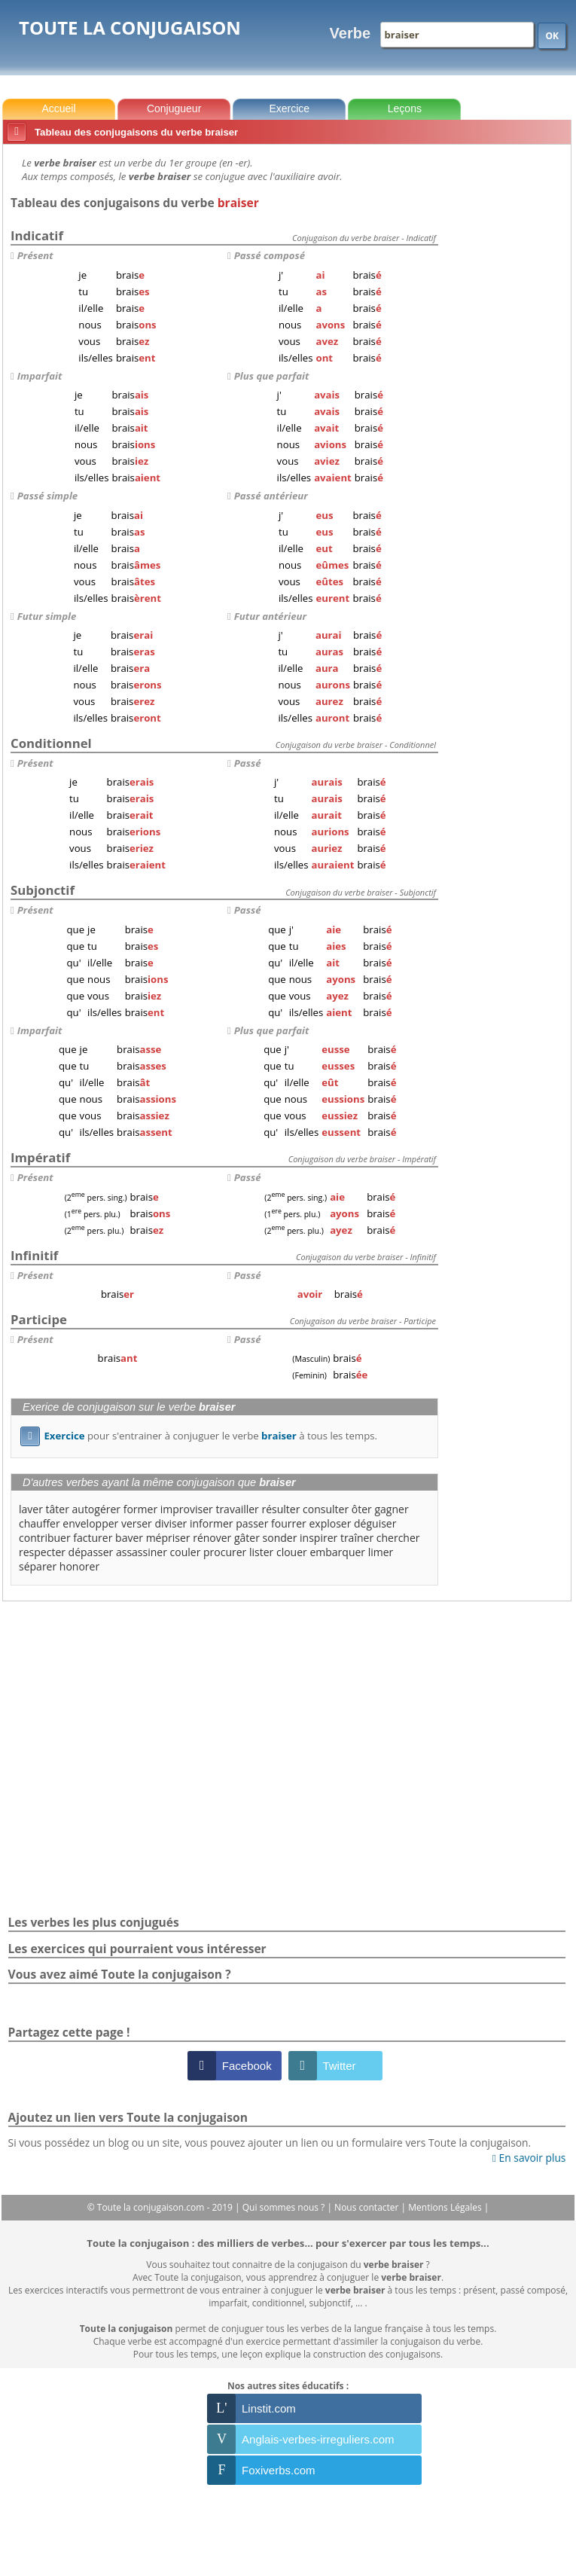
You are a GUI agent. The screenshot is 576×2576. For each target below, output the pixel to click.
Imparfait (39, 376)
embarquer (337, 1552)
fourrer (288, 1523)
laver (31, 1509)
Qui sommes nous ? (285, 2207)
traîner (356, 1538)
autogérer (96, 1509)
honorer (79, 1566)
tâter (57, 1509)
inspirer (318, 1538)
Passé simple (47, 495)
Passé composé (269, 255)
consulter (326, 1509)
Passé (247, 763)
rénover (212, 1538)
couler (185, 1552)
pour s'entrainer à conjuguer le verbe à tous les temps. (198, 1435)
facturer (92, 1538)
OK (552, 35)
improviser (186, 1509)
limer (381, 1552)
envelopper (90, 1523)
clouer (291, 1552)
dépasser (91, 1552)
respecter (42, 1552)
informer (211, 1523)
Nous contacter (367, 2207)
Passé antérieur (271, 495)
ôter (362, 1509)
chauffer (39, 1523)
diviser (170, 1523)
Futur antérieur (270, 616)
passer (252, 1523)
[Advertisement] (507, 376)
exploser (330, 1523)
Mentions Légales (445, 2207)
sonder (280, 1538)
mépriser (168, 1538)
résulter (280, 1509)
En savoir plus (528, 2157)
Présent (35, 255)
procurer (224, 1552)
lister (261, 1552)
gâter (247, 1538)
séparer (37, 1566)
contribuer (45, 1538)
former (140, 1509)
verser (136, 1523)
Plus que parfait (271, 376)
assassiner (141, 1552)
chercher (398, 1538)
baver (129, 1538)
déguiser (375, 1523)
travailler (236, 1509)
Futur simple (47, 616)
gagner (391, 1509)
